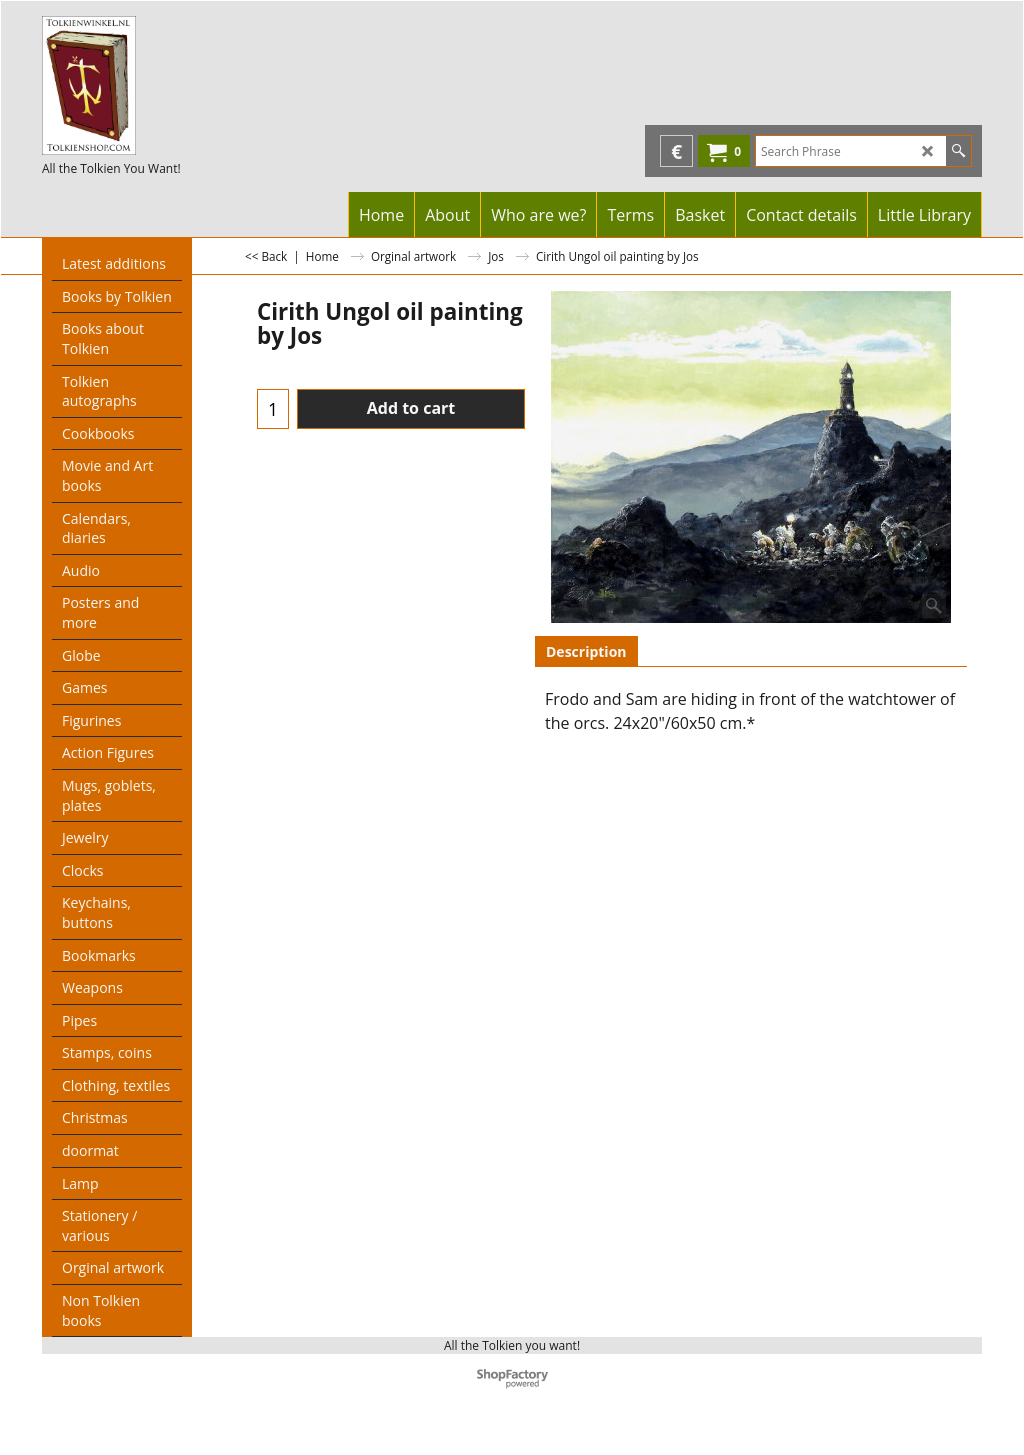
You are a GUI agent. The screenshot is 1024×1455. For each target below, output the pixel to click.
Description (586, 651)
